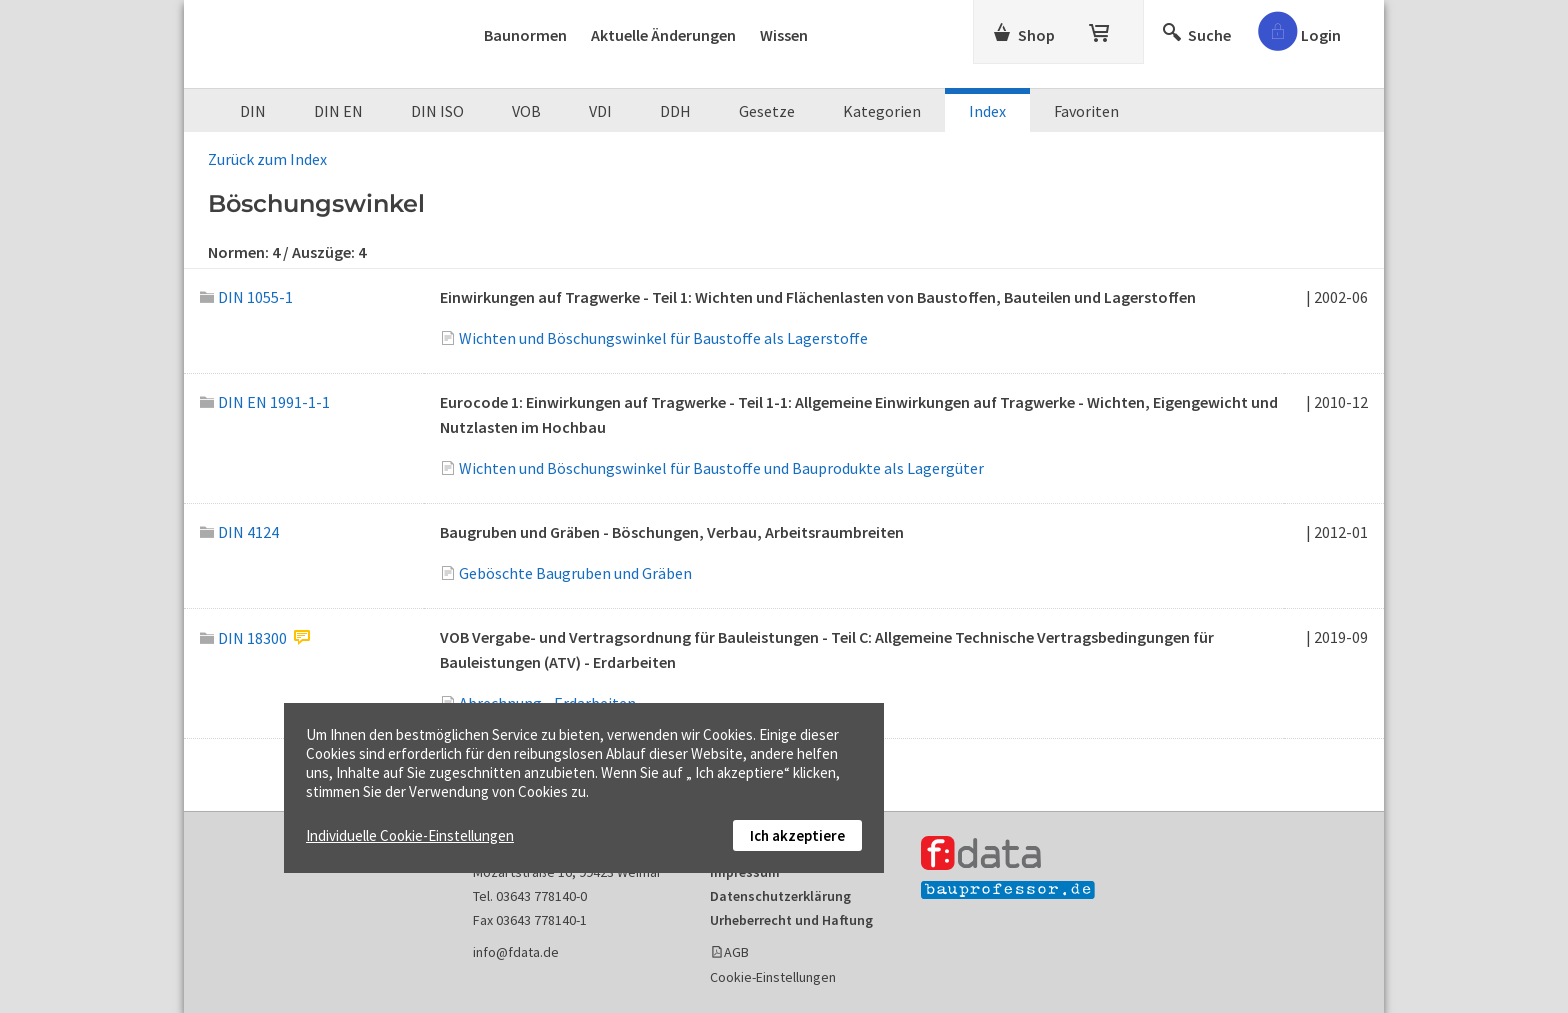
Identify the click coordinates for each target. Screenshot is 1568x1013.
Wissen (784, 35)
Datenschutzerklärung (780, 896)
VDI (600, 111)
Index (987, 111)
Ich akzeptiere (797, 835)
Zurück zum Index (267, 159)
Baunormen (525, 35)
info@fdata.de (516, 952)
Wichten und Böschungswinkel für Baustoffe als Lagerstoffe (663, 338)
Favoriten (1086, 111)
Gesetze (767, 111)
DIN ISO (437, 111)
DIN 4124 (239, 532)
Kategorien (882, 111)
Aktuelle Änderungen (663, 35)
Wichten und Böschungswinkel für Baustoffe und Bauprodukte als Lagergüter (721, 468)
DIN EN (338, 111)
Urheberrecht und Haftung (791, 920)
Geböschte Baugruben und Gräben (575, 573)
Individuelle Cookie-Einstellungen (410, 835)
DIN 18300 (243, 638)
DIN (253, 111)
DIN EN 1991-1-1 (265, 402)
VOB (526, 111)
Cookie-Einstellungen (773, 977)
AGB (736, 952)
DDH (675, 111)
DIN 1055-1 (246, 297)
